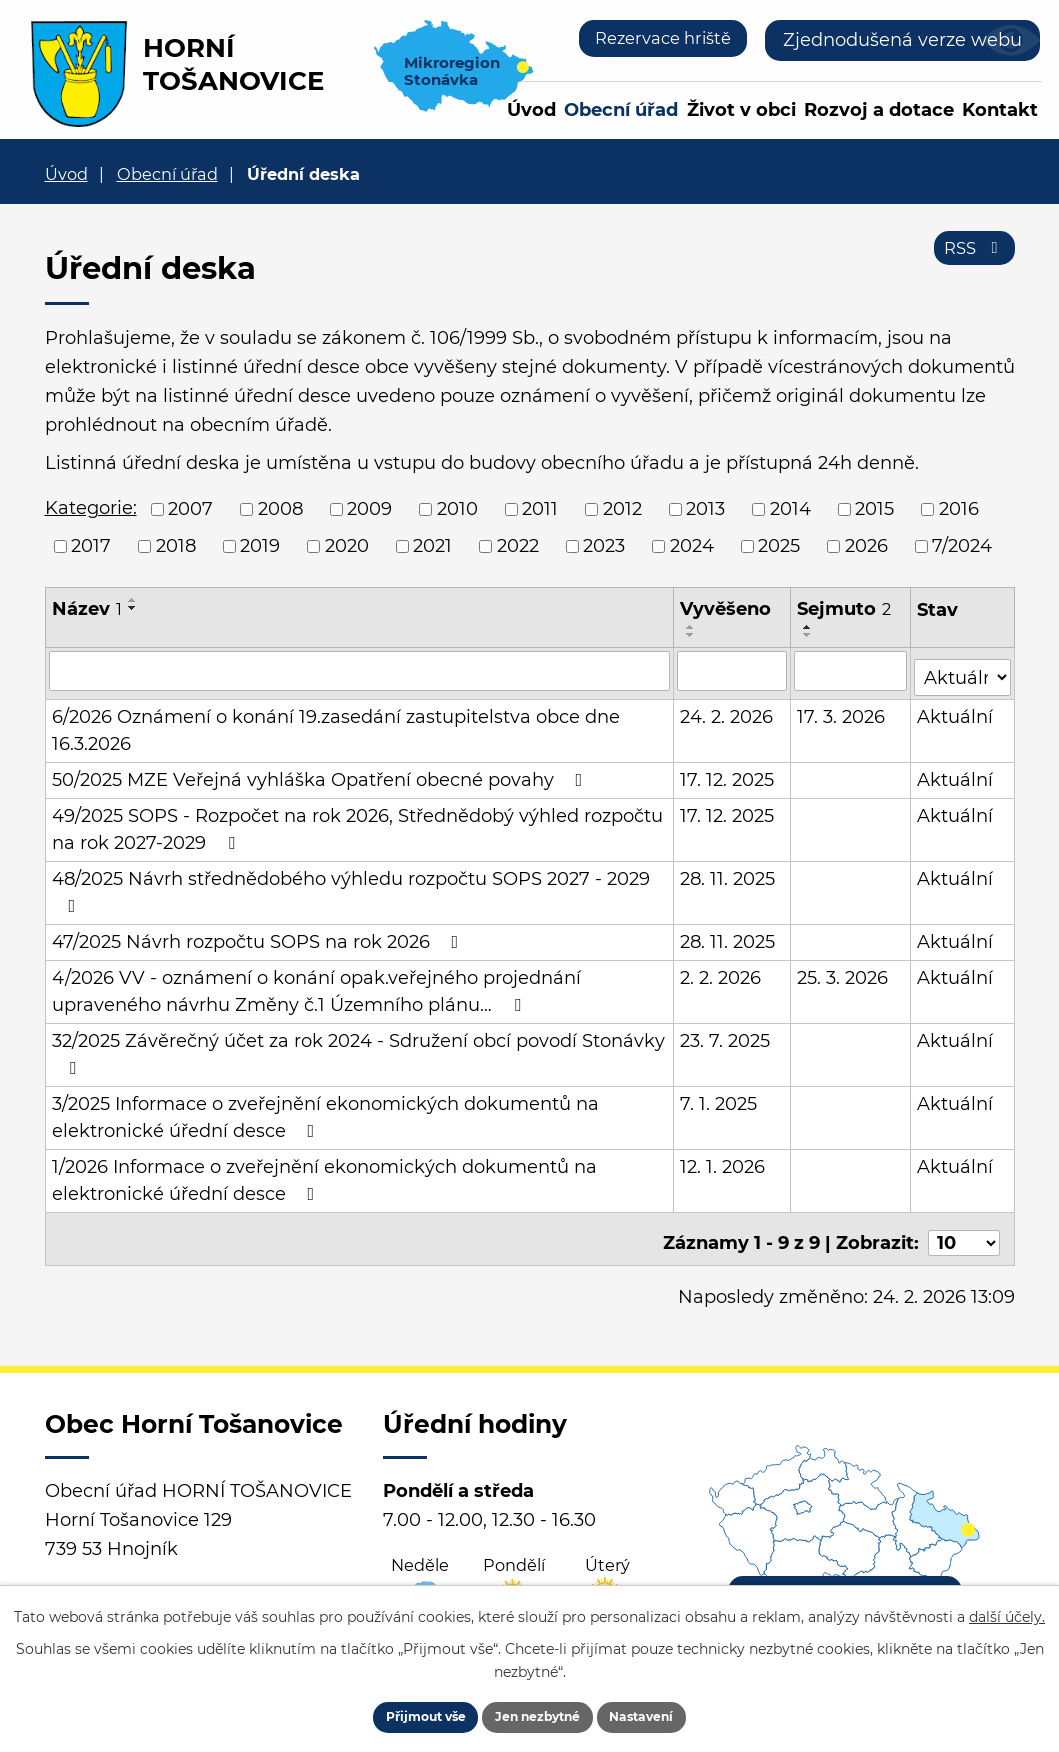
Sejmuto (845, 609)
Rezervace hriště (654, 40)
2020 (347, 546)
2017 (91, 546)
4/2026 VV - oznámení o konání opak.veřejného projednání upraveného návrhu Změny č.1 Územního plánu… (316, 984)
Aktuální (956, 710)
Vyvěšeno (726, 609)
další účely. (1007, 1607)
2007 (190, 509)
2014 (790, 509)
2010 (457, 509)
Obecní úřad (621, 110)
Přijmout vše (397, 1712)
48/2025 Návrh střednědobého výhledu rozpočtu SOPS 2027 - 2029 (351, 884)
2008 (280, 509)
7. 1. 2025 (719, 1097)
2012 (622, 509)
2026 (866, 546)
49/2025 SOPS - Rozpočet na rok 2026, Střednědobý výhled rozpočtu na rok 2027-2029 (357, 822)
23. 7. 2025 (726, 1034)
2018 (176, 546)
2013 (705, 509)
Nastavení (672, 1712)
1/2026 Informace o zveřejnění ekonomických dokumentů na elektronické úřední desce (324, 1173)
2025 (779, 546)
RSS (970, 258)
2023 (604, 546)
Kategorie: (91, 508)
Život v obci (741, 110)
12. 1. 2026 (723, 1160)
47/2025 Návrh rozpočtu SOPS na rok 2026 (259, 935)
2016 (959, 509)
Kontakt (1000, 110)
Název (87, 609)
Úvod (531, 110)
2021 (432, 546)
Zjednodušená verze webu (902, 40)
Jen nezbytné (539, 1712)
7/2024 (962, 546)
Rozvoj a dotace (879, 110)
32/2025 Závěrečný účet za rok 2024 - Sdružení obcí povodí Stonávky (358, 1046)
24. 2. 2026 (727, 710)
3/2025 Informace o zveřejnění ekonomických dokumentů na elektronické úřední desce (325, 1110)
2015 (874, 509)
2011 (540, 509)
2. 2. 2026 (721, 971)
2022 (518, 546)
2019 (260, 546)
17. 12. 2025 (728, 773)
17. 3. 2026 (842, 710)
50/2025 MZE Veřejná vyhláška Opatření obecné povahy (321, 773)
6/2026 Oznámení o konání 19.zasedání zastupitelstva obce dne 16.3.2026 (336, 723)
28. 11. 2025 (728, 872)
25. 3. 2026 (843, 971)
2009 (369, 509)
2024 (692, 546)
